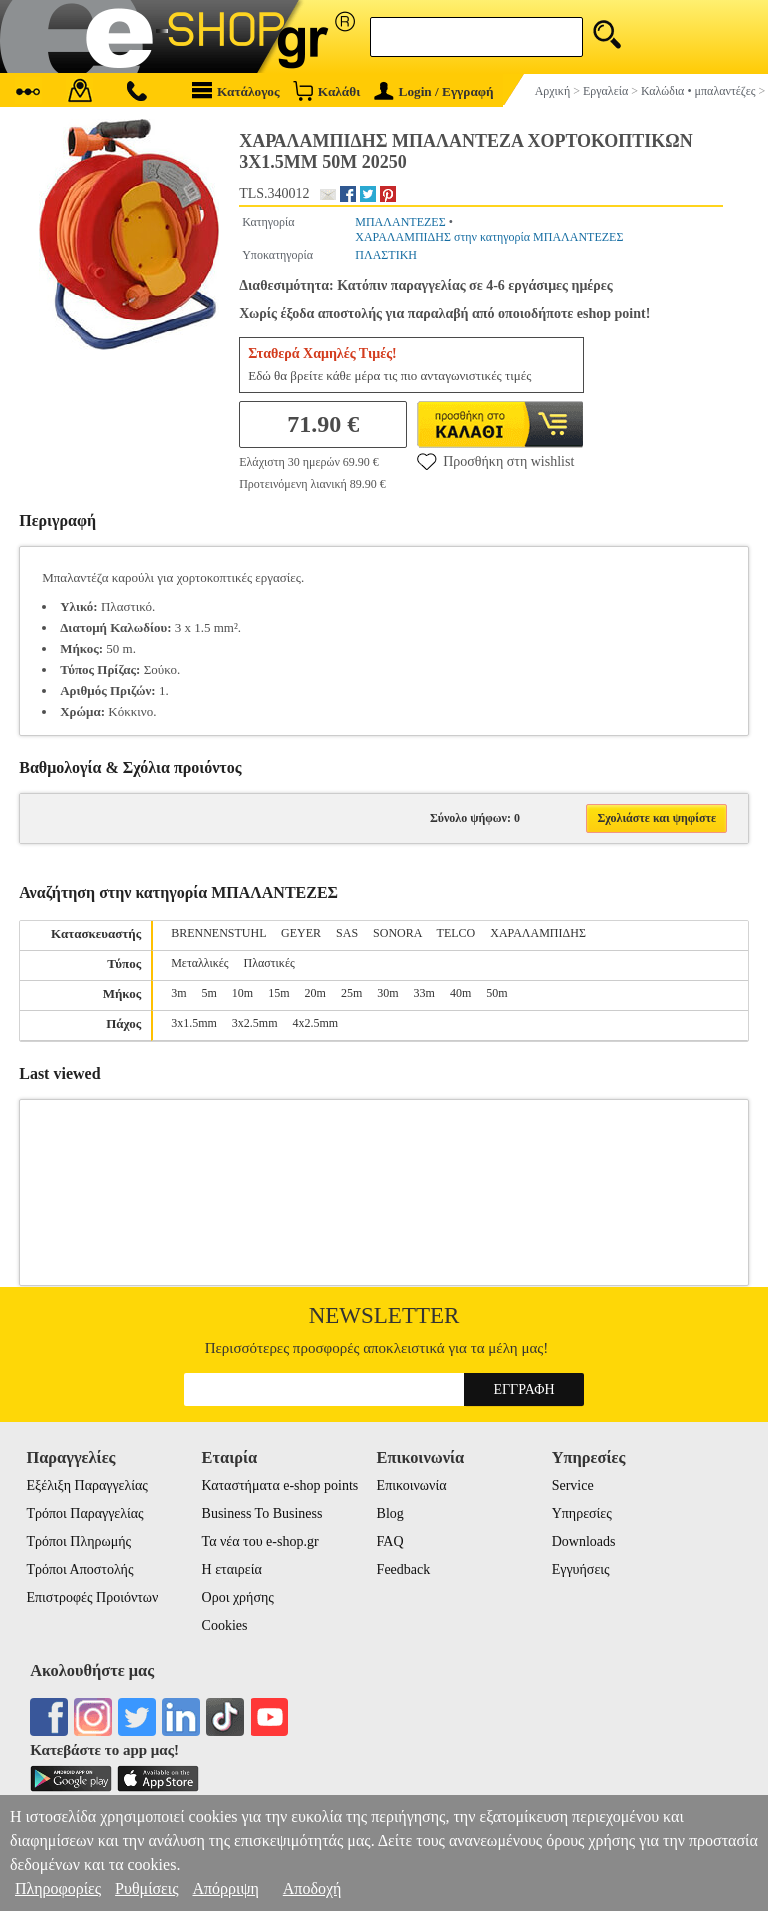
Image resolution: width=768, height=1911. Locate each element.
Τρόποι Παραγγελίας (84, 1513)
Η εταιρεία (232, 1569)
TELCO (456, 933)
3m (178, 993)
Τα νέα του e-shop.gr (260, 1541)
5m (209, 993)
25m (351, 993)
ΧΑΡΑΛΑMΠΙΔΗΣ (538, 933)
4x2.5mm (316, 1023)
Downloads (584, 1541)
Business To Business (262, 1513)
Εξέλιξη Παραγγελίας (86, 1485)
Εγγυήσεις (581, 1569)
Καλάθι (326, 90)
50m (496, 993)
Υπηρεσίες (582, 1513)
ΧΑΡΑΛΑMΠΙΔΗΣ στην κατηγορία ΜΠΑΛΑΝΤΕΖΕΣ (489, 237)
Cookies (225, 1625)
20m (315, 993)
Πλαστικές (269, 963)
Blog (390, 1513)
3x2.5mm (255, 1023)
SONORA (397, 933)
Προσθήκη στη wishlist (495, 461)
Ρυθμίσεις (146, 1888)
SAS (347, 933)
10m (242, 993)
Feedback (404, 1569)
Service (573, 1485)
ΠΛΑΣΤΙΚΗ (386, 255)
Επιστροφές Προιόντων (92, 1597)
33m (424, 993)
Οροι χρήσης (238, 1597)
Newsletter (384, 1315)
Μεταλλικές (199, 963)
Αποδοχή (312, 1888)
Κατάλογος (236, 90)
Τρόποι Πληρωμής (78, 1541)
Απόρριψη (225, 1888)
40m (460, 993)
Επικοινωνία (412, 1485)
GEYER (301, 933)
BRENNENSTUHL (218, 933)
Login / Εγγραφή (434, 91)
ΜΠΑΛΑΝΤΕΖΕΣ (400, 222)
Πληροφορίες (58, 1888)
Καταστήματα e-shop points (280, 1485)
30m (387, 993)
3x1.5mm (194, 1023)
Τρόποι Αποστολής (79, 1569)
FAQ (390, 1541)
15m (278, 993)
